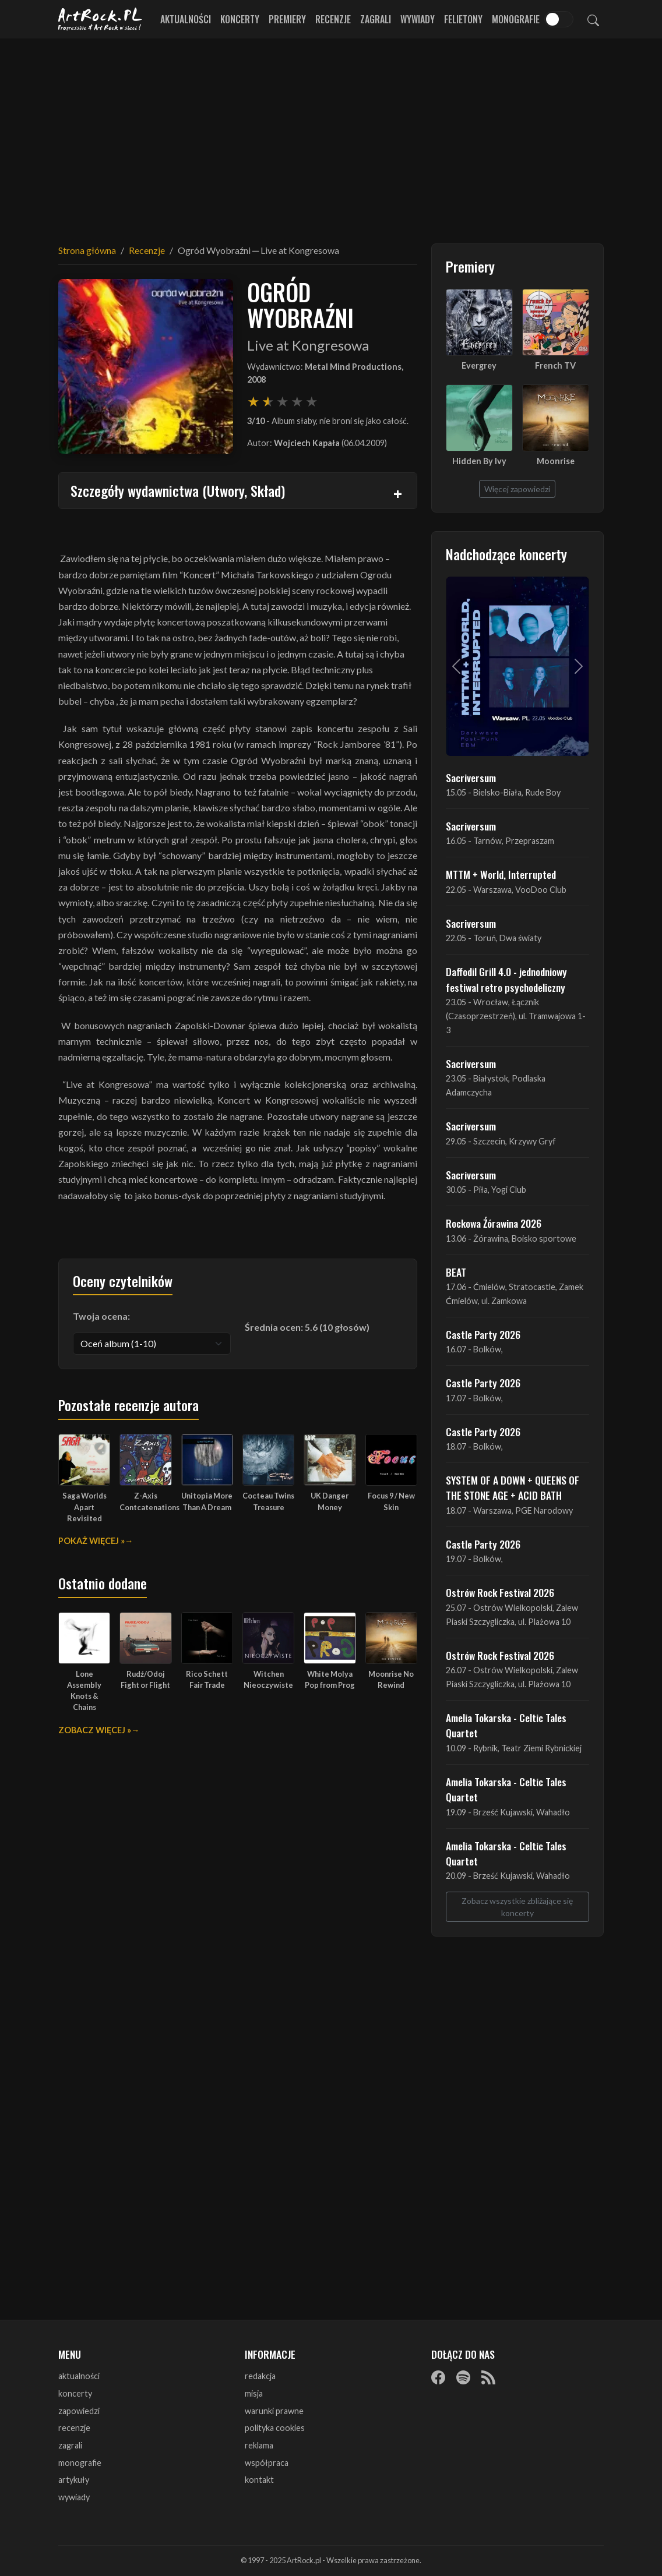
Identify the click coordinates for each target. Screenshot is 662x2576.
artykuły (73, 2480)
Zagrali (375, 19)
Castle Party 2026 (483, 1334)
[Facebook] (438, 2377)
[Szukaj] (593, 19)
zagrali (70, 2445)
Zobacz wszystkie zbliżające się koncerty (517, 1907)
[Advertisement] (331, 133)
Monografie (516, 19)
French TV (555, 365)
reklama (259, 2445)
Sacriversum (471, 777)
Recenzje (333, 19)
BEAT (456, 1272)
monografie (79, 2463)
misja (254, 2393)
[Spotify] (463, 2377)
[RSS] (488, 2377)
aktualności (79, 2376)
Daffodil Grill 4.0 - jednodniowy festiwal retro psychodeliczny (506, 979)
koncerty (75, 2393)
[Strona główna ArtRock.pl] (100, 19)
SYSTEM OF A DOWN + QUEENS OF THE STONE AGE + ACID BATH (512, 1487)
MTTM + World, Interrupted (501, 874)
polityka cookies (275, 2428)
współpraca (266, 2463)
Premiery (287, 19)
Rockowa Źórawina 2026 (493, 1223)
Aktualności (185, 19)
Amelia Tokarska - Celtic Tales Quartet (506, 1725)
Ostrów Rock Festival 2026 (500, 1592)
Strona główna (87, 250)
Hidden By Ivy (479, 461)
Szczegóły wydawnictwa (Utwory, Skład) (178, 490)
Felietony (463, 19)
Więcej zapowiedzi (517, 489)
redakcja (260, 2376)
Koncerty (239, 19)
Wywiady (417, 19)
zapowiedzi (79, 2411)
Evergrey (479, 365)
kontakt (259, 2480)
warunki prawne (274, 2411)
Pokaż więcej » (91, 1541)
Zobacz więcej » (94, 1730)
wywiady (74, 2497)
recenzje (74, 2428)
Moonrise (556, 461)
